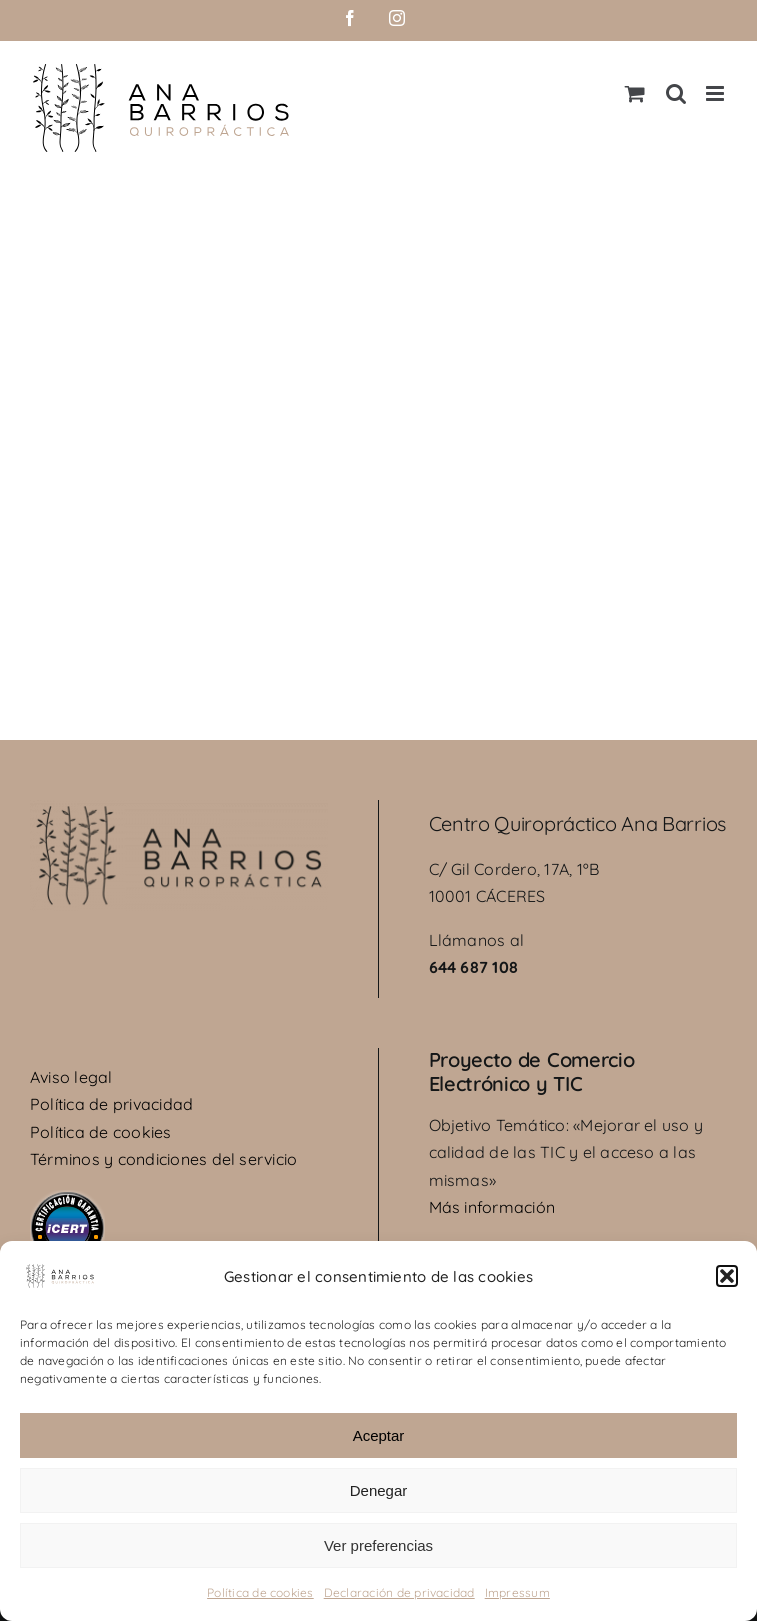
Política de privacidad (111, 1104)
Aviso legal (71, 1077)
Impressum (517, 1592)
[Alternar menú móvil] (716, 93)
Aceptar (379, 1435)
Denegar (379, 1490)
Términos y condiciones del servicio (163, 1159)
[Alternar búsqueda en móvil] (676, 93)
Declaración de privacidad (399, 1592)
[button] (727, 1276)
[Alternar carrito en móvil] (635, 93)
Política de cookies (260, 1592)
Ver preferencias (378, 1545)
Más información (492, 1207)
